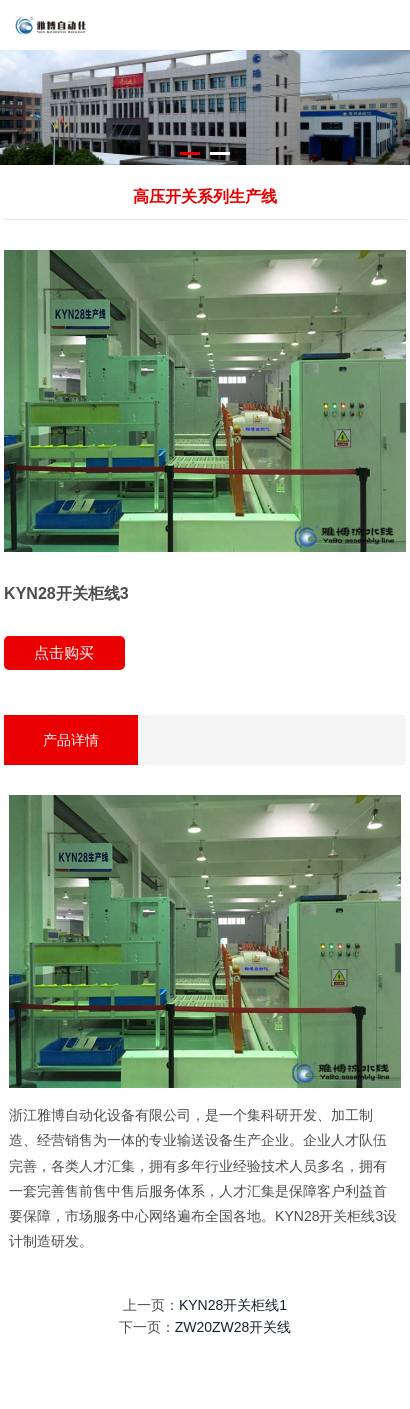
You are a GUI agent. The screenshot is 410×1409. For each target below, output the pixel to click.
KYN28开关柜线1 (233, 1305)
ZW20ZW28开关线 (233, 1327)
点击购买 (64, 652)
